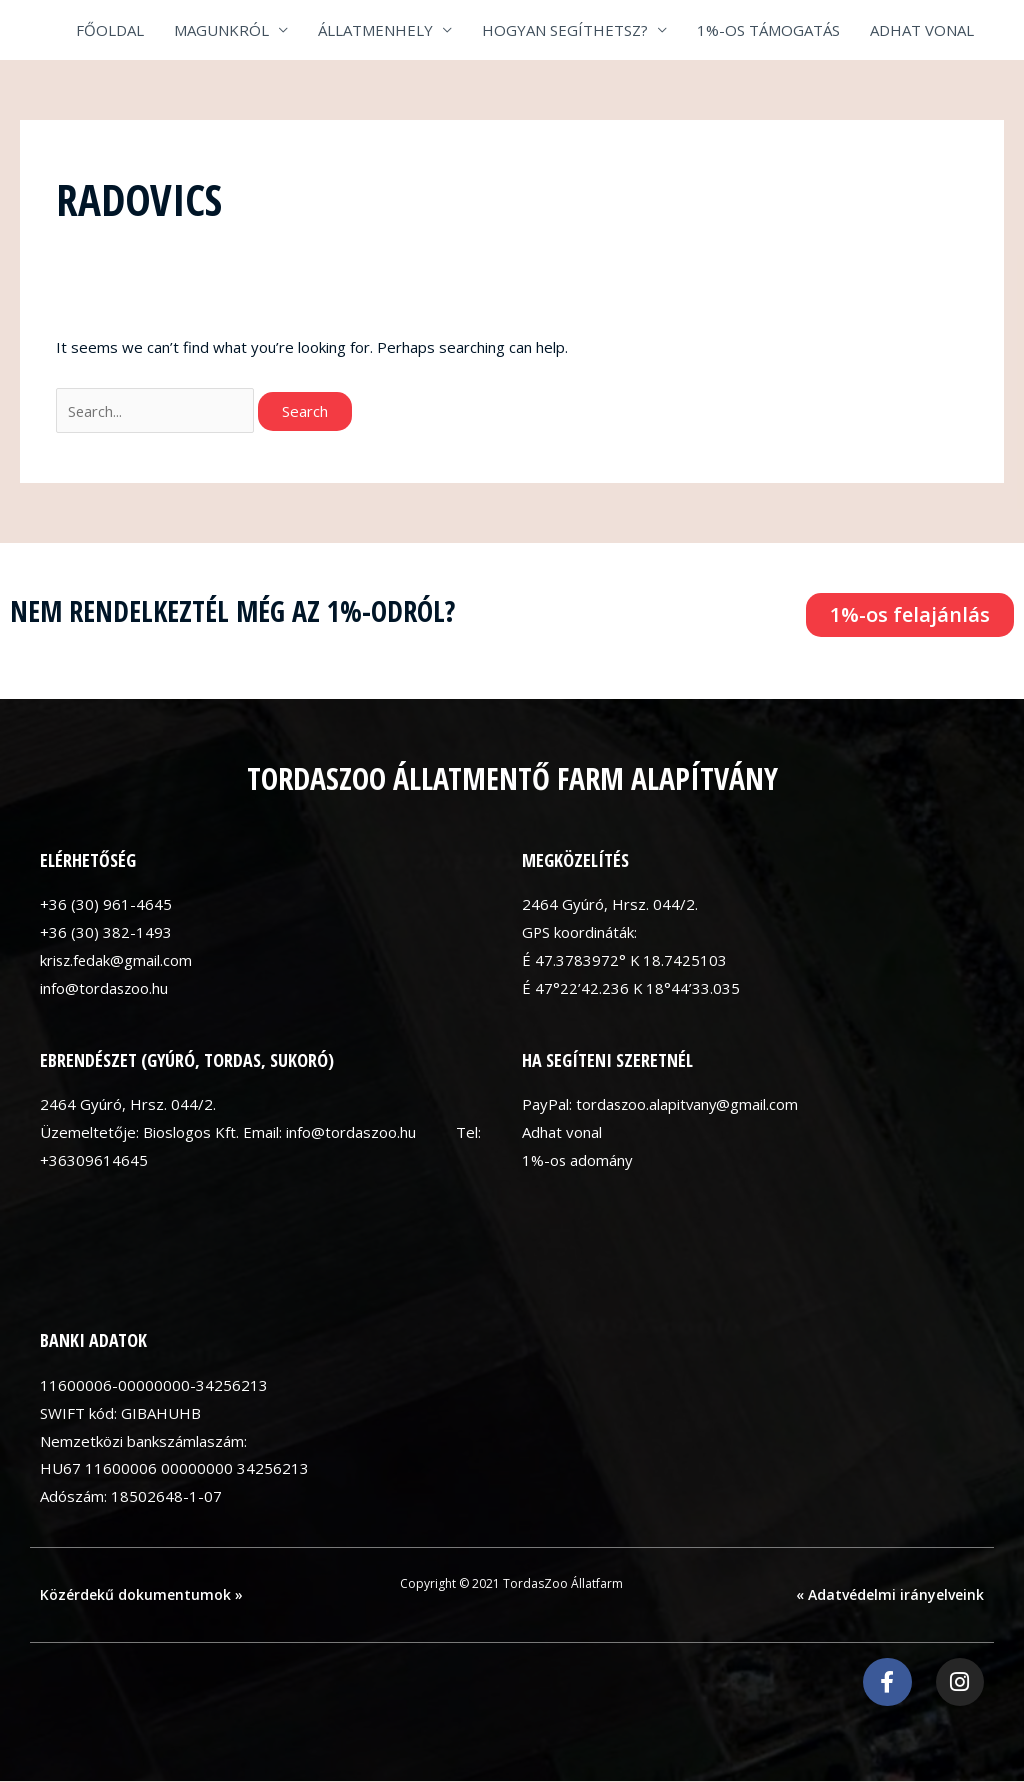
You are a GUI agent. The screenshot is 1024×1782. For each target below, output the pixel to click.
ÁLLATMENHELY (375, 30)
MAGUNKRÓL (221, 30)
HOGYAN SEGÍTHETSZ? (565, 30)
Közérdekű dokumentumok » (141, 1594)
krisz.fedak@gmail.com (117, 960)
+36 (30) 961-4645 (106, 904)
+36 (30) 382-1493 (106, 932)
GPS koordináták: (580, 932)
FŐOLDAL (110, 30)
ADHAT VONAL (922, 30)
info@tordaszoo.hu (105, 988)
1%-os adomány (578, 1160)
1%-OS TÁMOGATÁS (768, 30)
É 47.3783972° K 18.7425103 (625, 960)
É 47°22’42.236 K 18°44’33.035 (631, 988)
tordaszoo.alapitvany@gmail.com (689, 1105)
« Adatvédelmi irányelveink (890, 1594)
